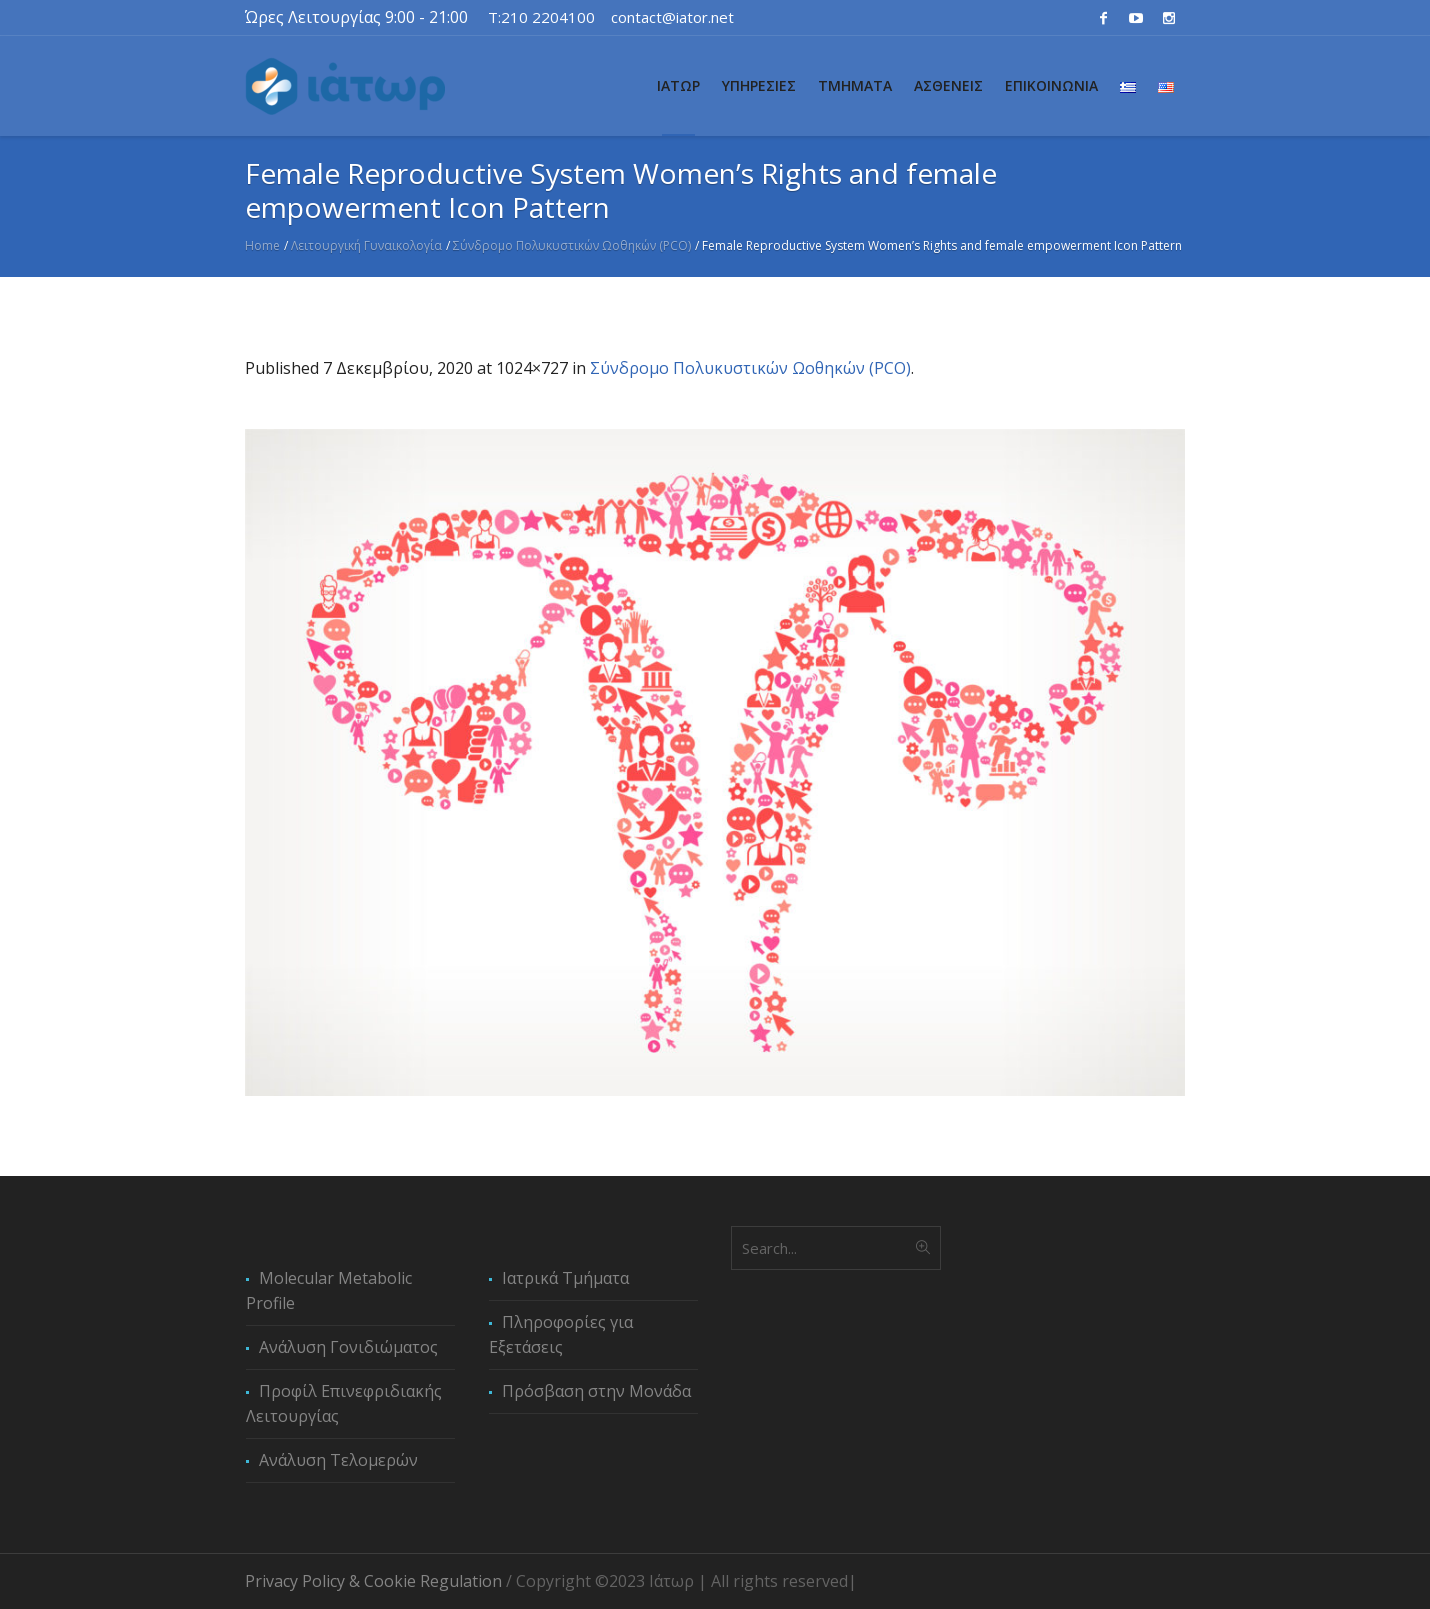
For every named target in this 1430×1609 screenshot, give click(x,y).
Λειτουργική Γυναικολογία (366, 245)
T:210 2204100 (541, 17)
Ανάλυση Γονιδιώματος (348, 1347)
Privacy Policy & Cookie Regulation (373, 1581)
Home (262, 245)
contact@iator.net (672, 17)
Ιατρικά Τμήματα (565, 1278)
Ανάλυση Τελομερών (338, 1460)
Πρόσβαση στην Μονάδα (596, 1391)
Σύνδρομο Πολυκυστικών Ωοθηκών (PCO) (572, 245)
